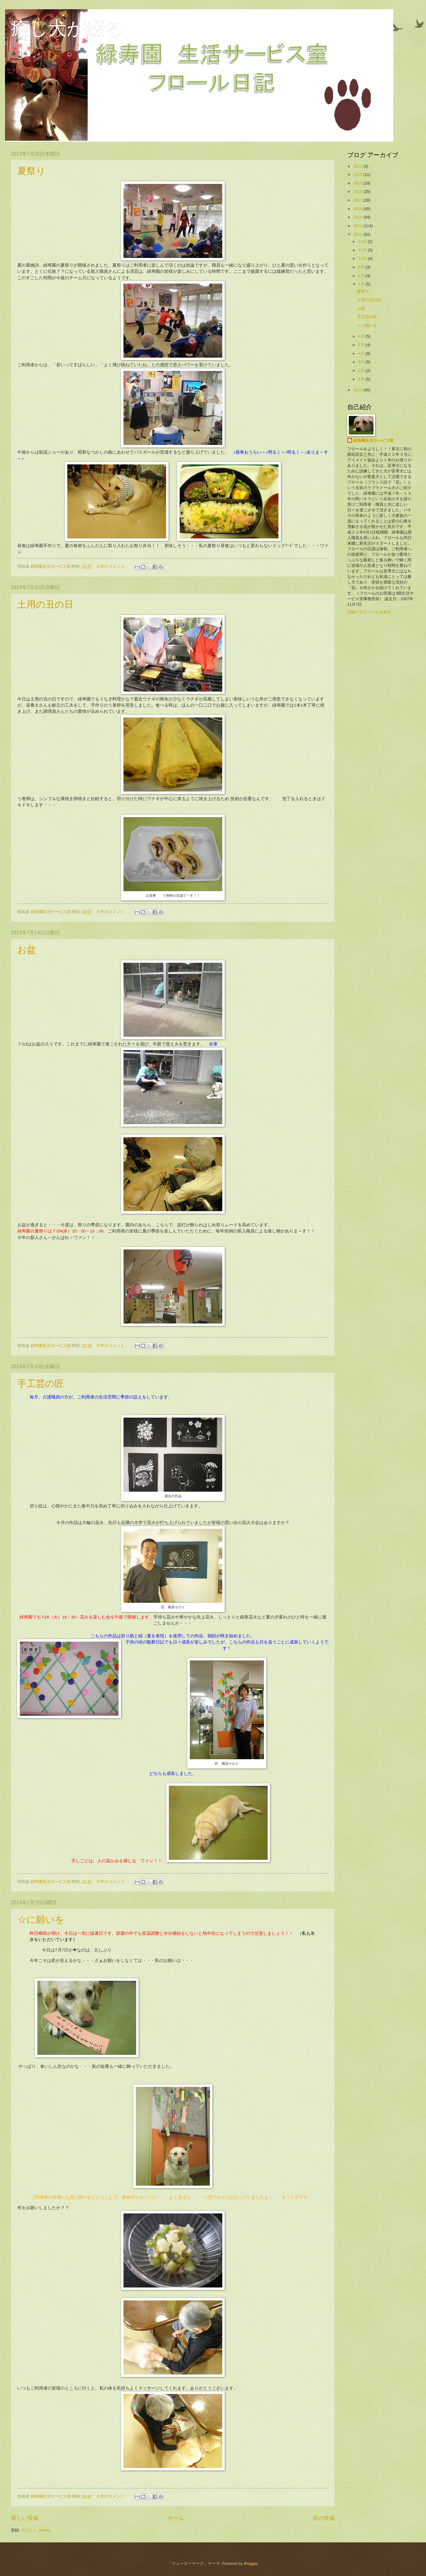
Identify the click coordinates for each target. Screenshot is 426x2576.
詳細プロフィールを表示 (369, 612)
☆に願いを (41, 1919)
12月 (363, 241)
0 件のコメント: (112, 566)
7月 (361, 284)
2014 (358, 225)
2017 (358, 200)
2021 (358, 166)
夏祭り (31, 171)
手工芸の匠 (40, 1383)
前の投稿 (324, 2518)
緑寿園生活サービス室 (373, 440)
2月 (361, 370)
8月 (361, 275)
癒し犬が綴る (67, 28)
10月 (363, 258)
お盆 (26, 950)
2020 (358, 174)
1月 (361, 379)
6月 (361, 336)
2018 (358, 191)
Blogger (250, 2563)
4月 (361, 353)
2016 (358, 208)
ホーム (175, 2518)
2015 (358, 217)
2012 (358, 390)
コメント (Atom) (35, 2530)
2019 (358, 183)
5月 (361, 345)
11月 (363, 250)
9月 (361, 267)
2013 (358, 234)
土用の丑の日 (45, 604)
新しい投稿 (25, 2518)
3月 (361, 361)
